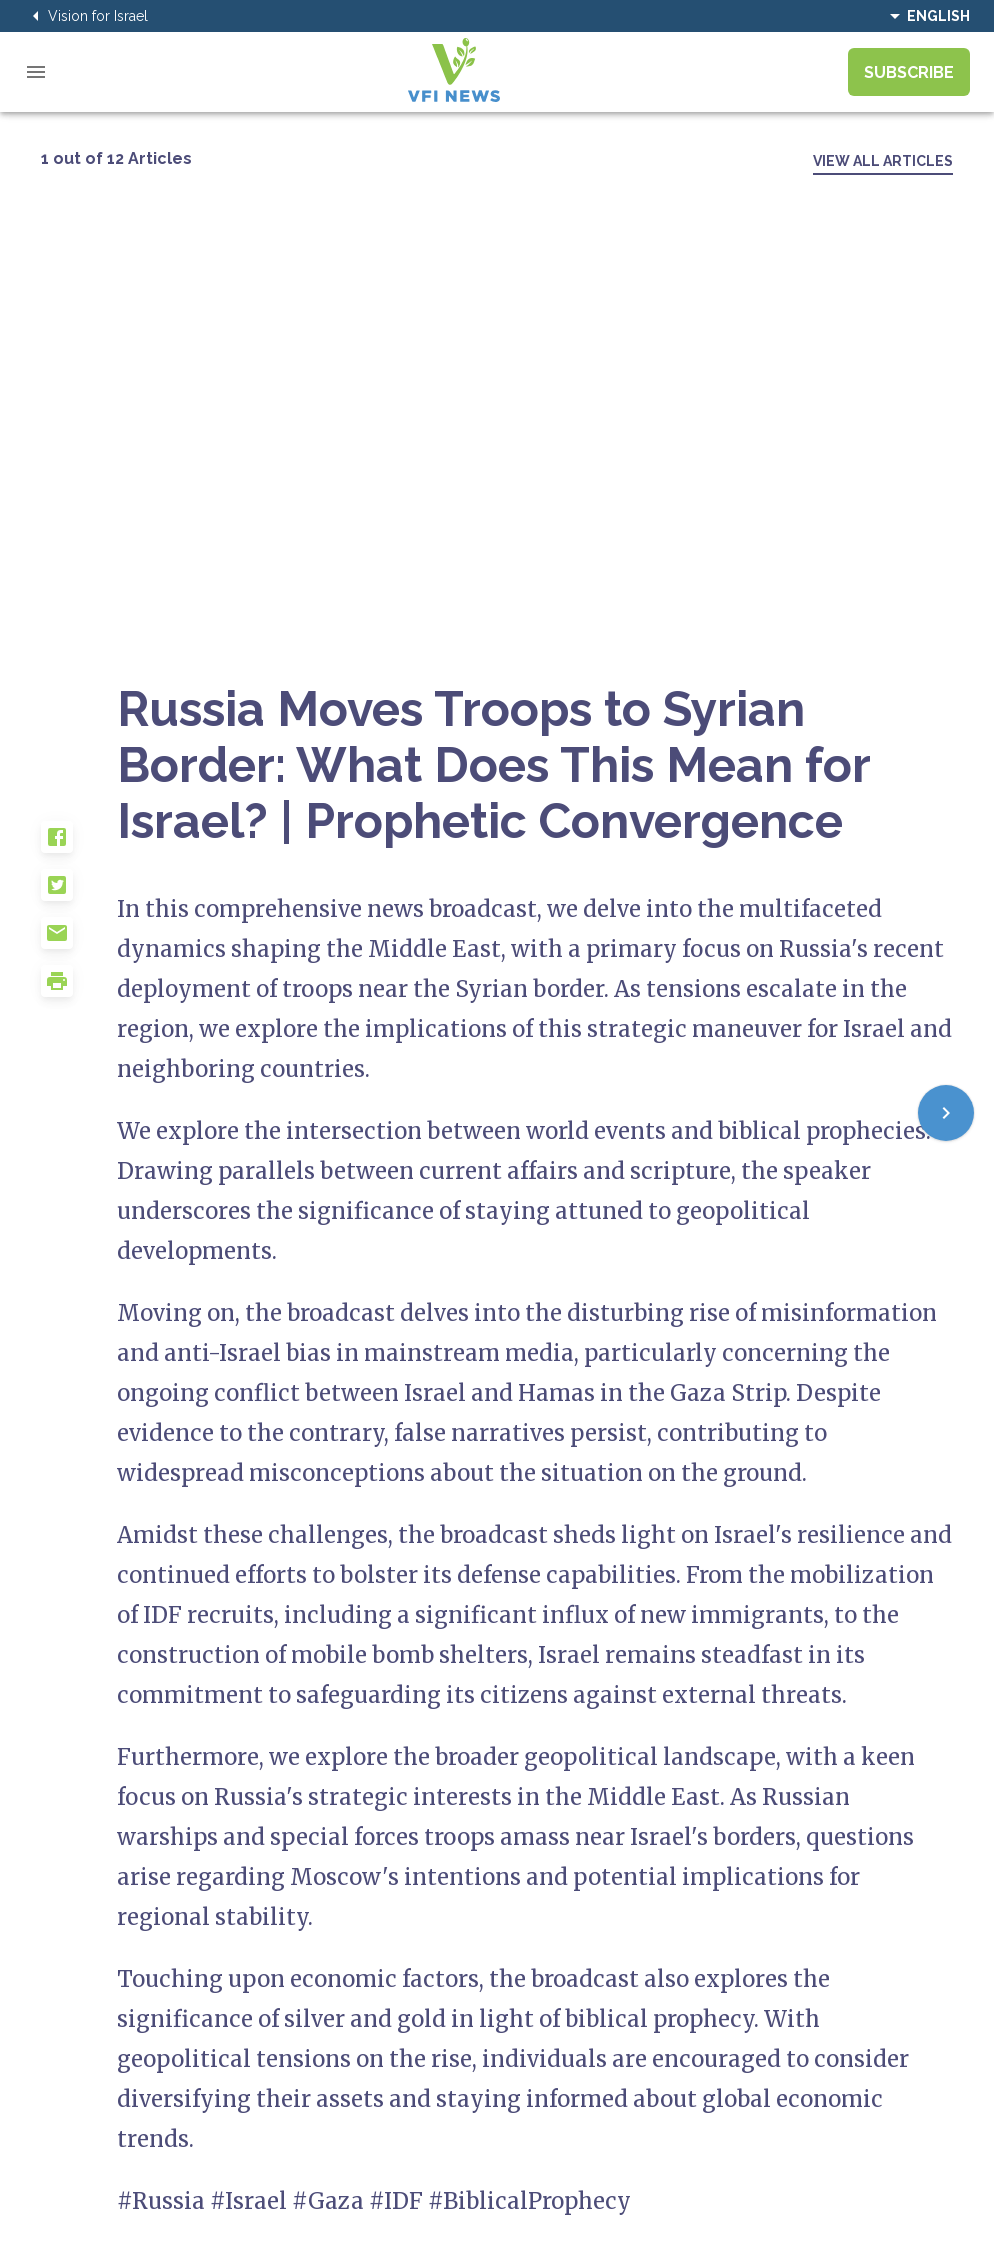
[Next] (946, 1113)
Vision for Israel (86, 16)
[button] (79, 845)
